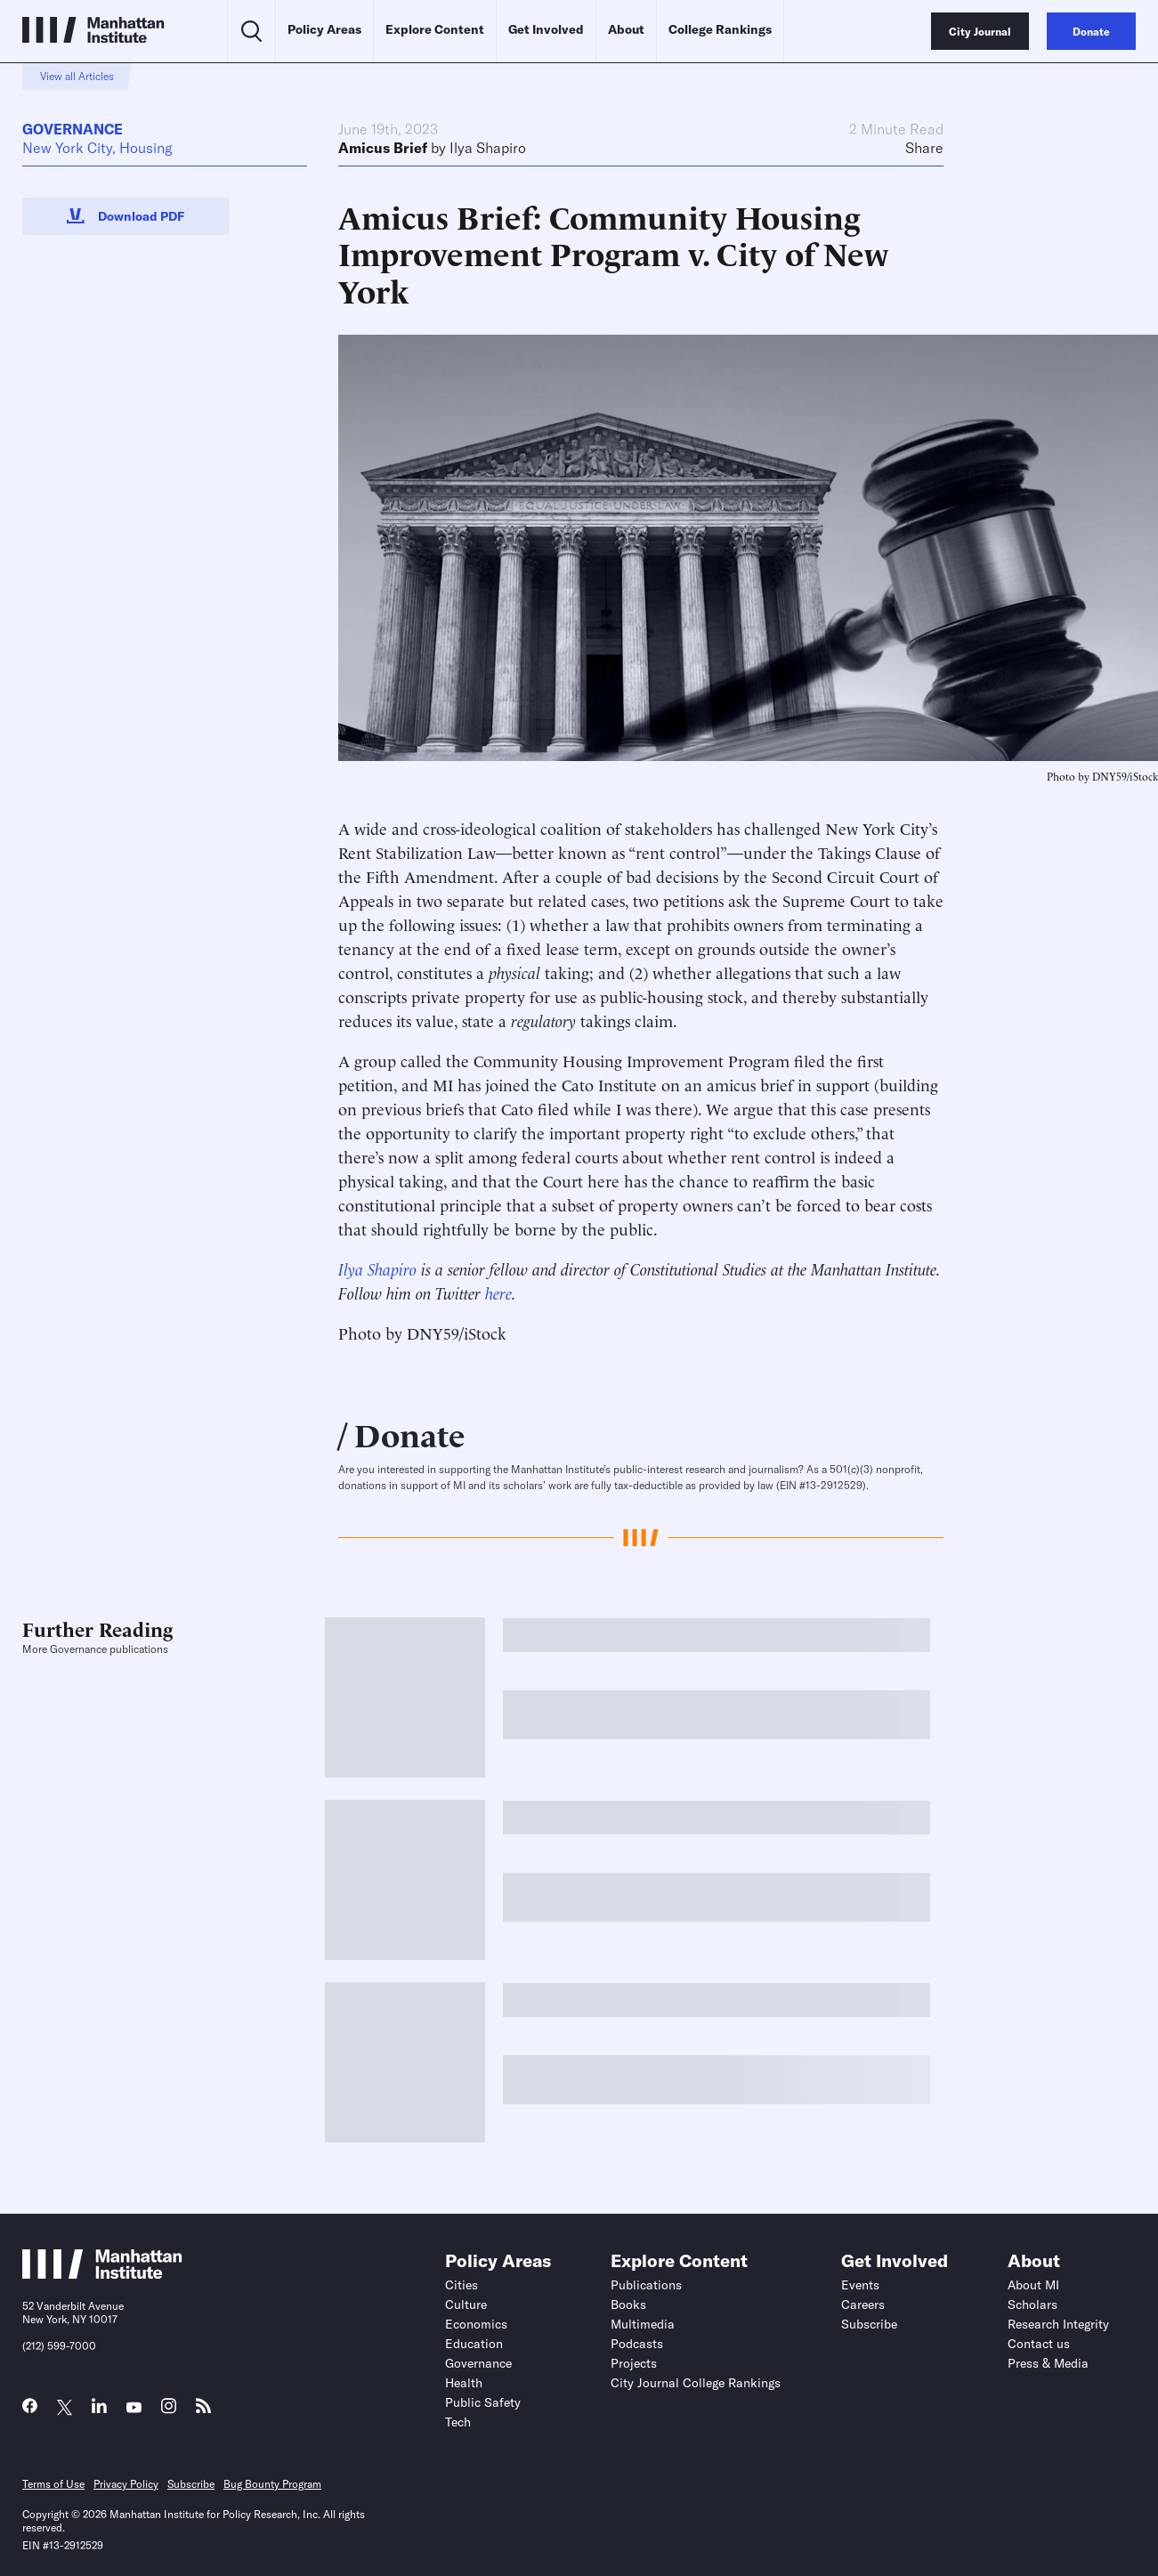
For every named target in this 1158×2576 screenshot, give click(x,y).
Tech (458, 2422)
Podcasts (637, 2344)
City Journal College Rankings (696, 2383)
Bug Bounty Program (272, 2484)
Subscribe (869, 2324)
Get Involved (546, 29)
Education (474, 2344)
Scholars (1032, 2305)
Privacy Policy (125, 2484)
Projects (634, 2363)
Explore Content (434, 29)
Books (628, 2305)
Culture (466, 2305)
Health (463, 2383)
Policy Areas (324, 29)
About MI (1033, 2285)
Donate (410, 1433)
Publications (646, 2285)
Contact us (1039, 2344)
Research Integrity (1058, 2324)
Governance (72, 129)
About (626, 29)
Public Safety (483, 2402)
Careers (863, 2305)
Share (924, 148)
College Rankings (720, 29)
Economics (476, 2324)
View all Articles (77, 76)
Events (860, 2285)
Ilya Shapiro (487, 148)
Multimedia (643, 2324)
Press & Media (1048, 2363)
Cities (461, 2285)
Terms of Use (53, 2484)
